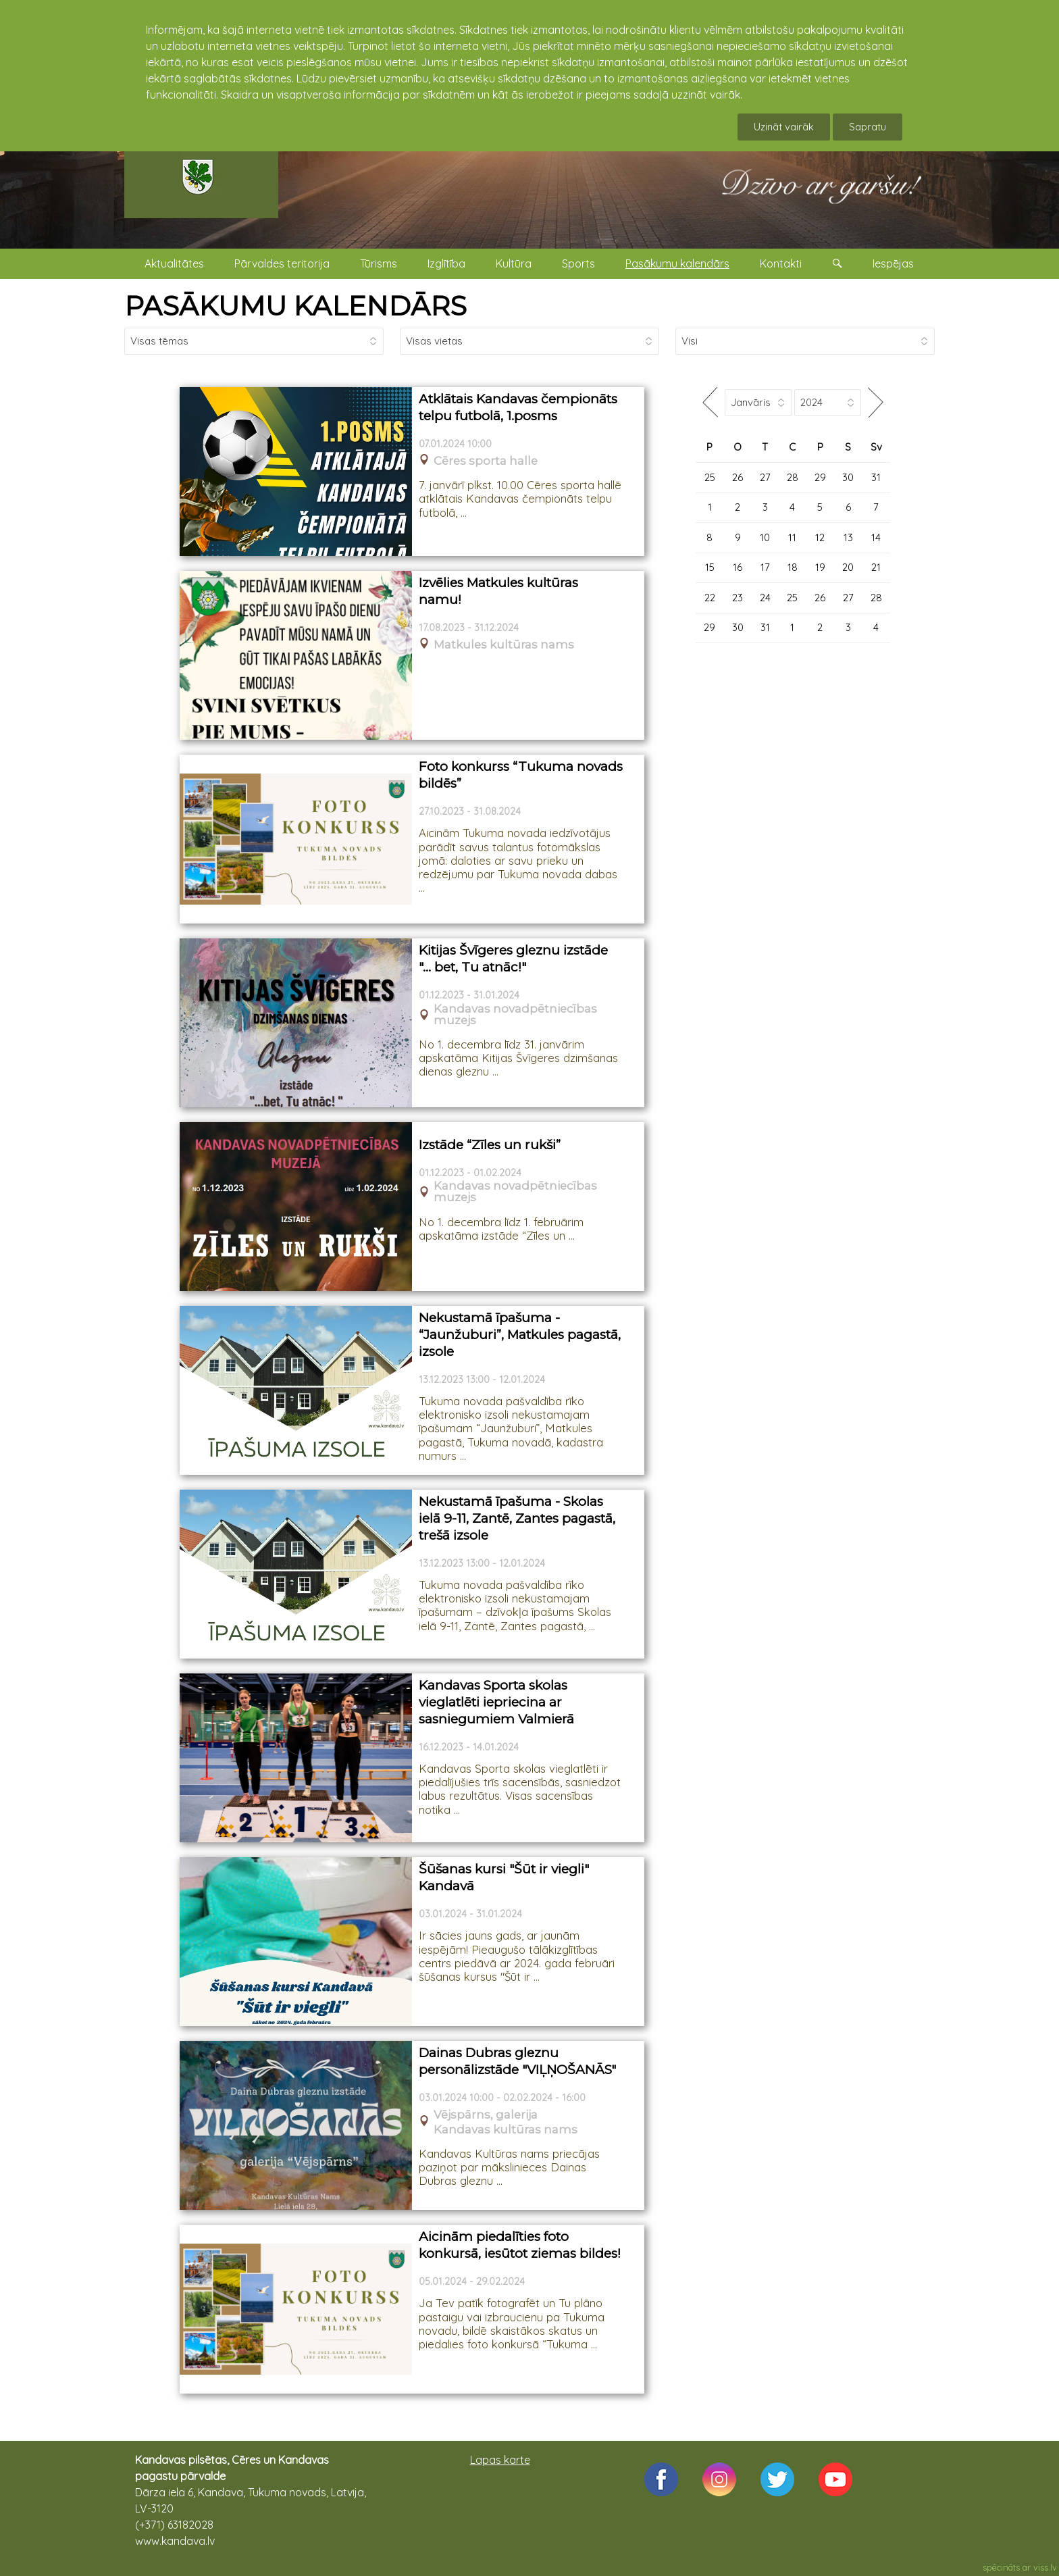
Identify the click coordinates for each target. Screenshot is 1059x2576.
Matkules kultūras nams (504, 645)
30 (848, 477)
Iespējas (893, 263)
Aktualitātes (174, 263)
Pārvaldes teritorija (282, 263)
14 (876, 537)
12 (820, 537)
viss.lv (1045, 2567)
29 (820, 477)
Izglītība (446, 263)
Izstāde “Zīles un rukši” (490, 1145)
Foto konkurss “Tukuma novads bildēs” (521, 775)
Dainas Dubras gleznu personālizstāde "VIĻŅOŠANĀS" (517, 2061)
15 (710, 567)
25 (709, 477)
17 (765, 567)
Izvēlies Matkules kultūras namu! (498, 591)
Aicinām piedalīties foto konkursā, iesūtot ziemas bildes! (520, 2245)
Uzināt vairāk (784, 126)
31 (876, 477)
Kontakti (781, 263)
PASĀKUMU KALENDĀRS (295, 305)
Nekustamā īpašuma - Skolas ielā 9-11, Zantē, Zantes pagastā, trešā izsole (517, 1518)
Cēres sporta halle (486, 461)
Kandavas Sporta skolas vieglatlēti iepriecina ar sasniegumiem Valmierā (496, 1701)
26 (737, 477)
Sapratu (867, 126)
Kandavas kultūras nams (505, 2130)
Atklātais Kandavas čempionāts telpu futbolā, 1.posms (518, 407)
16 (737, 567)
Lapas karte (500, 2460)
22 (709, 597)
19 (820, 567)
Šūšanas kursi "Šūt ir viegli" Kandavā (504, 1877)
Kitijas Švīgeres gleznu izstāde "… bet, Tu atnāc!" (513, 958)
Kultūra (514, 263)
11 (792, 537)
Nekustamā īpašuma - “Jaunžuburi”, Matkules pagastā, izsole (520, 1334)
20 (848, 567)
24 (765, 597)
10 (765, 537)
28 (792, 477)
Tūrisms (378, 263)
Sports (578, 263)
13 (848, 537)
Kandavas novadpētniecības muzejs (515, 1014)
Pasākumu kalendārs (677, 263)
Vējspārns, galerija (486, 2115)
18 (792, 567)
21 (876, 567)
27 (765, 477)
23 (737, 597)
